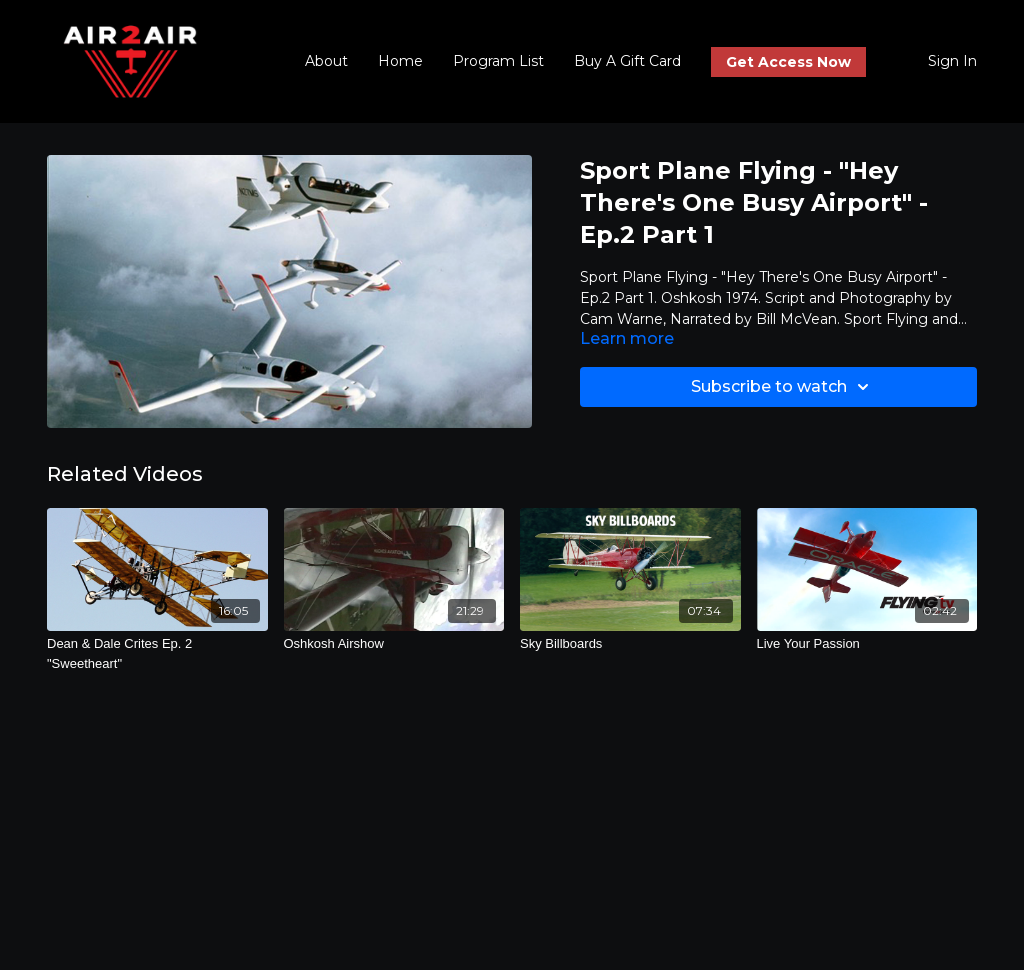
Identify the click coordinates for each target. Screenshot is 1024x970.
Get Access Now (788, 62)
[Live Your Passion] (867, 644)
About (326, 61)
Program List (498, 61)
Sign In (952, 61)
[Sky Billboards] (630, 644)
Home (400, 61)
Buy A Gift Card (627, 61)
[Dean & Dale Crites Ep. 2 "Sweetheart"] (157, 653)
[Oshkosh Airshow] (394, 644)
